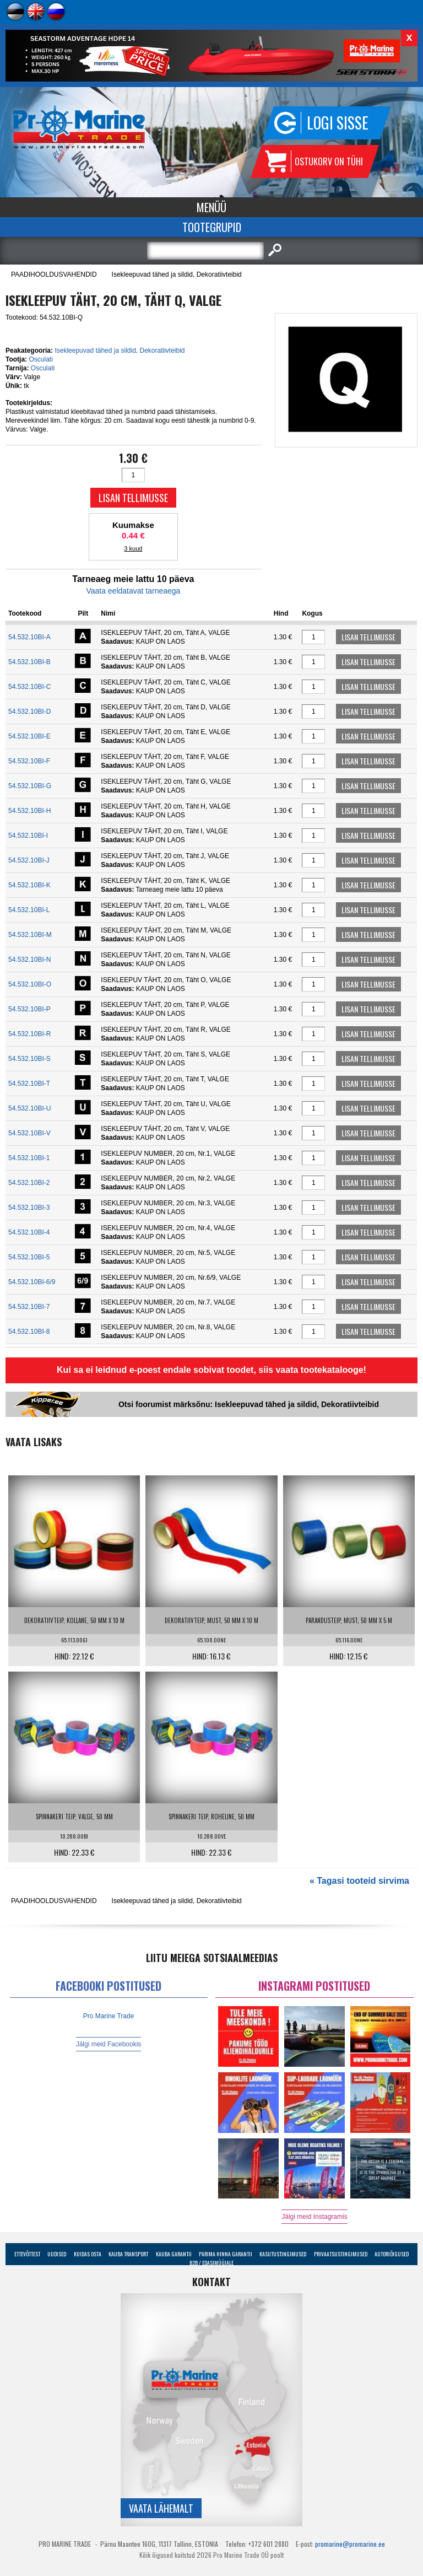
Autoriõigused (392, 2254)
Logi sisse (337, 122)
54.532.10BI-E (29, 736)
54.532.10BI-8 (29, 1331)
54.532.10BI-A (29, 637)
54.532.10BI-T (29, 1083)
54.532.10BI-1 (29, 1158)
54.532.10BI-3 (29, 1207)
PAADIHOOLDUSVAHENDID (54, 274)
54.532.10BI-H (29, 811)
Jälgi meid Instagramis (314, 2217)
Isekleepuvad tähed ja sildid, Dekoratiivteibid (177, 274)
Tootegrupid (211, 227)
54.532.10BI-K (29, 885)
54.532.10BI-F (29, 761)
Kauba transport (128, 2254)
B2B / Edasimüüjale (211, 2263)
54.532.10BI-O (29, 984)
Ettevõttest (27, 2254)
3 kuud (133, 548)
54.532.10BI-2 (29, 1183)
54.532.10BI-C (29, 687)
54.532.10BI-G (29, 786)
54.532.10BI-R (29, 1034)
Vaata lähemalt (161, 2508)
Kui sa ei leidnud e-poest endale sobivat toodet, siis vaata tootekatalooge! (211, 1370)
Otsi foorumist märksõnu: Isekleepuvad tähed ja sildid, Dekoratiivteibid (248, 1404)
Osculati (40, 359)
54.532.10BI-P (29, 1009)
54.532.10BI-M (30, 935)
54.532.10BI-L (29, 910)
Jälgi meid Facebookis (109, 2044)
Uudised (56, 2254)
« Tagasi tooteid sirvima (359, 1880)
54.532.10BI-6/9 (31, 1282)
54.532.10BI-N (29, 959)
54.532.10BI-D (29, 711)
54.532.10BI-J (29, 860)
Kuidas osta (87, 2254)
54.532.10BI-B (29, 662)
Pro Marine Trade (108, 2016)
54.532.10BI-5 (29, 1257)
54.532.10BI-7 (29, 1307)
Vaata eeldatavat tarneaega (133, 590)
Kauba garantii (174, 2254)
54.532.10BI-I (28, 835)
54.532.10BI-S (29, 1059)
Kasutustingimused (282, 2254)
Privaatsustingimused (340, 2254)
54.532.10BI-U (29, 1108)
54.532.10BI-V (29, 1133)
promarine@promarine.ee (350, 2543)
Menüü (211, 207)
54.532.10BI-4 (29, 1232)
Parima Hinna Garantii (225, 2254)
